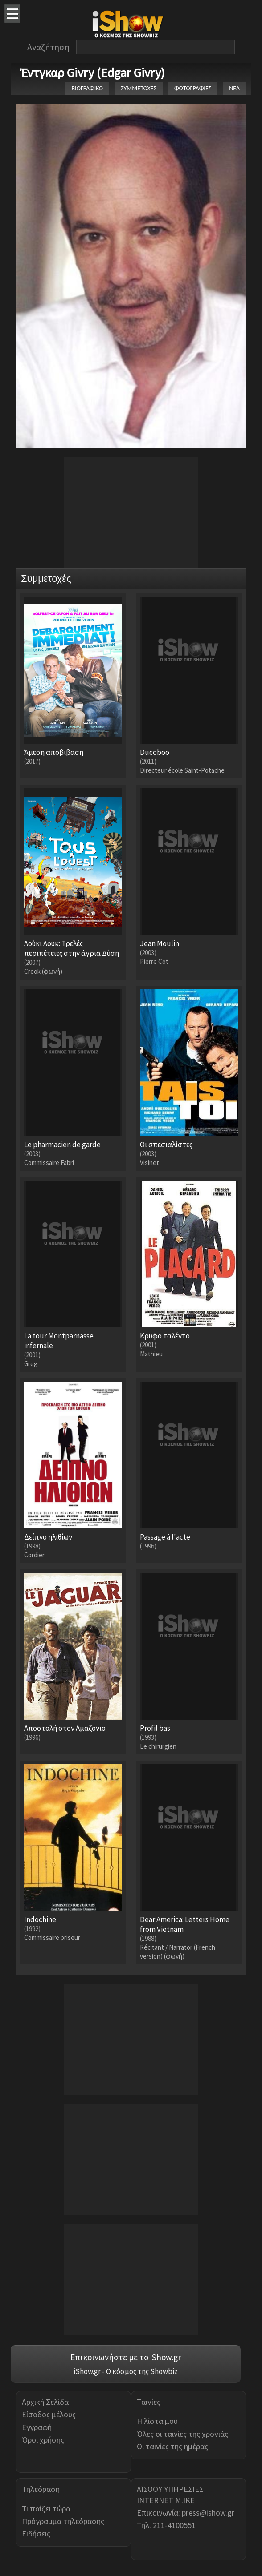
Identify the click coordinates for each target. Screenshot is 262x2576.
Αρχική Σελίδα (45, 2402)
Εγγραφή (37, 2427)
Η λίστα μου (157, 2421)
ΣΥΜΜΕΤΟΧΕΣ (138, 88)
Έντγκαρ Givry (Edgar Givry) (92, 73)
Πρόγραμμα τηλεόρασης (63, 2521)
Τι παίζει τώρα (46, 2508)
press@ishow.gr (208, 2512)
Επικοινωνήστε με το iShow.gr (125, 2357)
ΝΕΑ (234, 88)
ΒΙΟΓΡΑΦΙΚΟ (87, 88)
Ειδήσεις (36, 2533)
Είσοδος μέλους (49, 2414)
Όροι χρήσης (43, 2440)
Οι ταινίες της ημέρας (172, 2446)
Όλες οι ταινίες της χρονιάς (182, 2434)
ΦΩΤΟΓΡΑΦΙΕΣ (192, 88)
